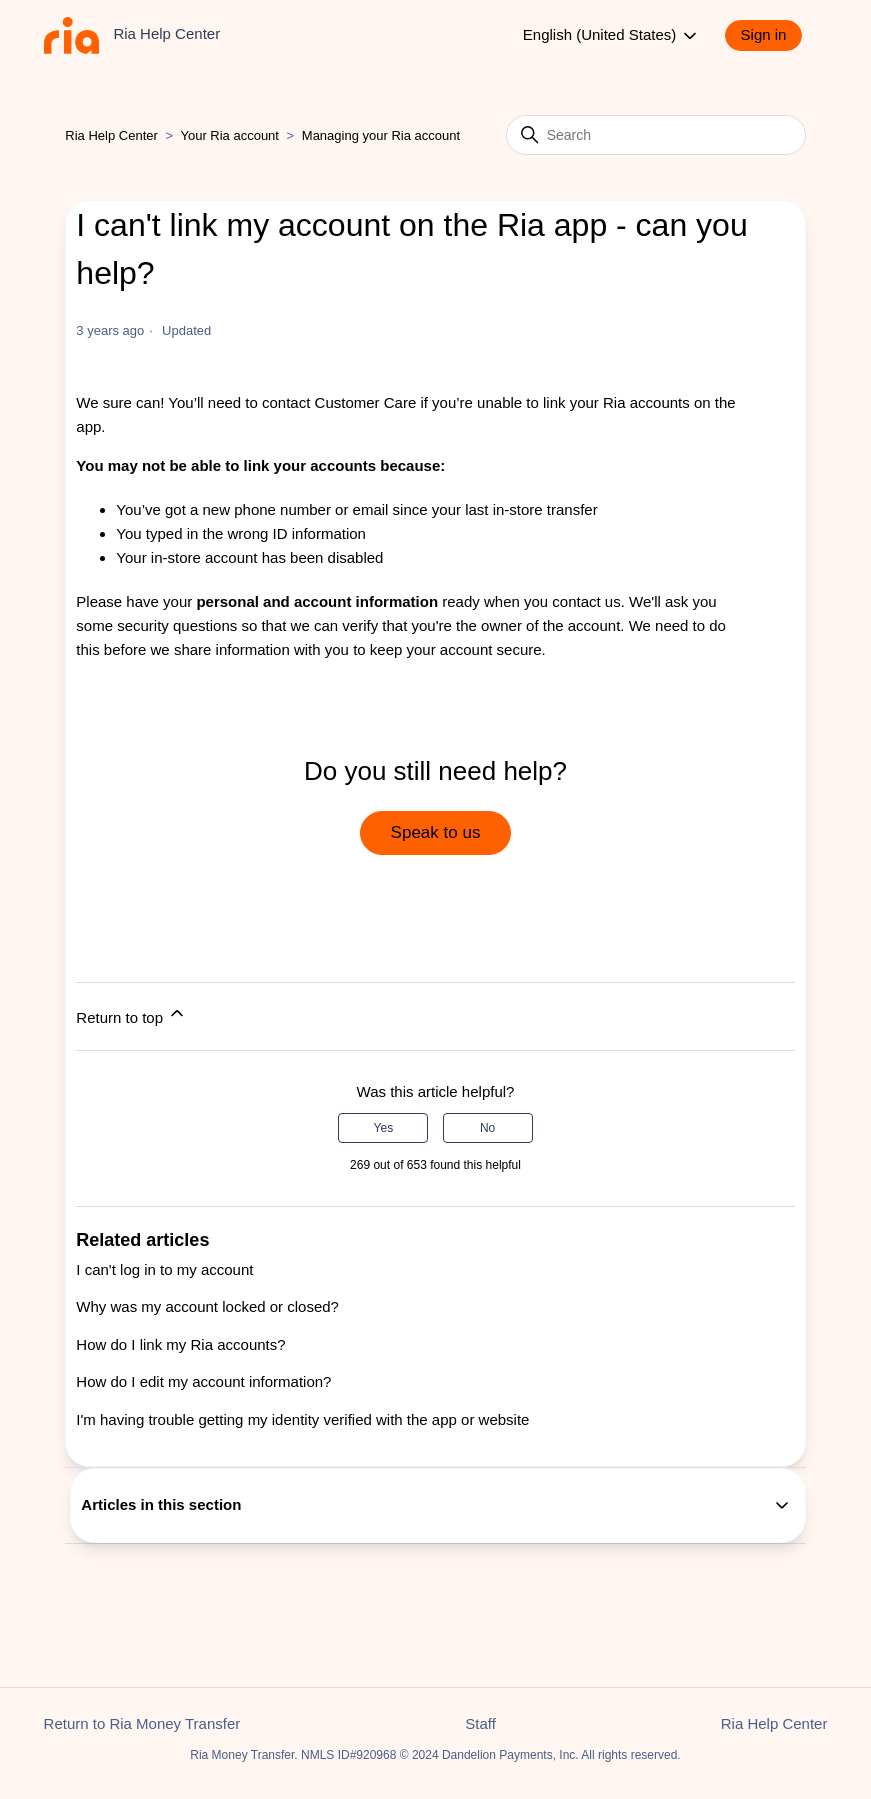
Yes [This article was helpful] (384, 1128)
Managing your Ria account (381, 135)
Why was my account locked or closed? (207, 1306)
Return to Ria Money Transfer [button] (142, 1723)
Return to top (131, 1014)
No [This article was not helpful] (487, 1128)
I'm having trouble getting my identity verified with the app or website (302, 1419)
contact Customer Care (339, 402)
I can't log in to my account (164, 1269)
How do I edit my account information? (203, 1381)
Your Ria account (231, 135)
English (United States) (612, 36)
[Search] (656, 135)
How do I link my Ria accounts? (180, 1344)
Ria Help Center (111, 135)
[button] (774, 35)
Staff (480, 1723)
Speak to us (436, 832)
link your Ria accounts (616, 402)
